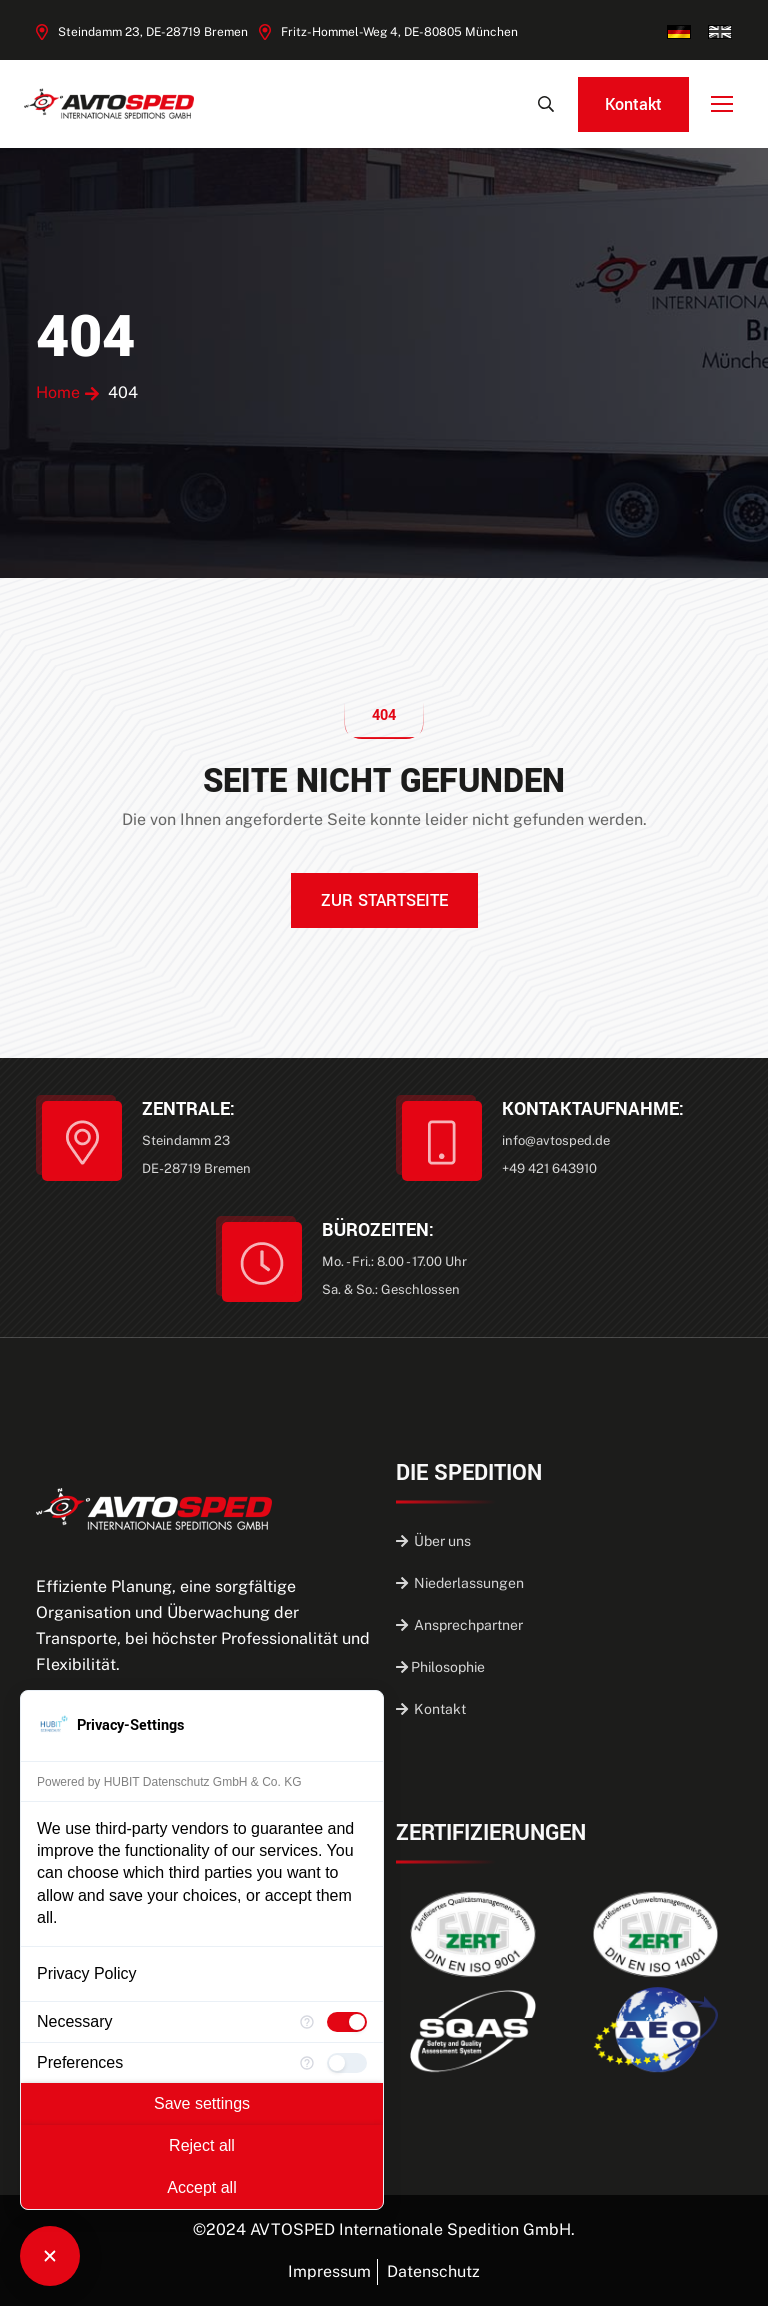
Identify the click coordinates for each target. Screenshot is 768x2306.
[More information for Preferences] (307, 2063)
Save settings (202, 2103)
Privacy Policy (87, 1973)
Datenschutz (433, 2271)
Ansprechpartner (459, 1625)
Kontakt (633, 104)
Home (58, 392)
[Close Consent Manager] (50, 2256)
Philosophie (440, 1667)
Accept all (201, 2187)
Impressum (329, 2271)
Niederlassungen (460, 1583)
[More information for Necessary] (307, 2022)
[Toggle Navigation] (724, 105)
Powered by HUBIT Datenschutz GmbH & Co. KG (169, 1782)
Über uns (433, 1541)
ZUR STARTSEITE (384, 900)
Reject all (202, 2145)
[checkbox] (347, 2022)
